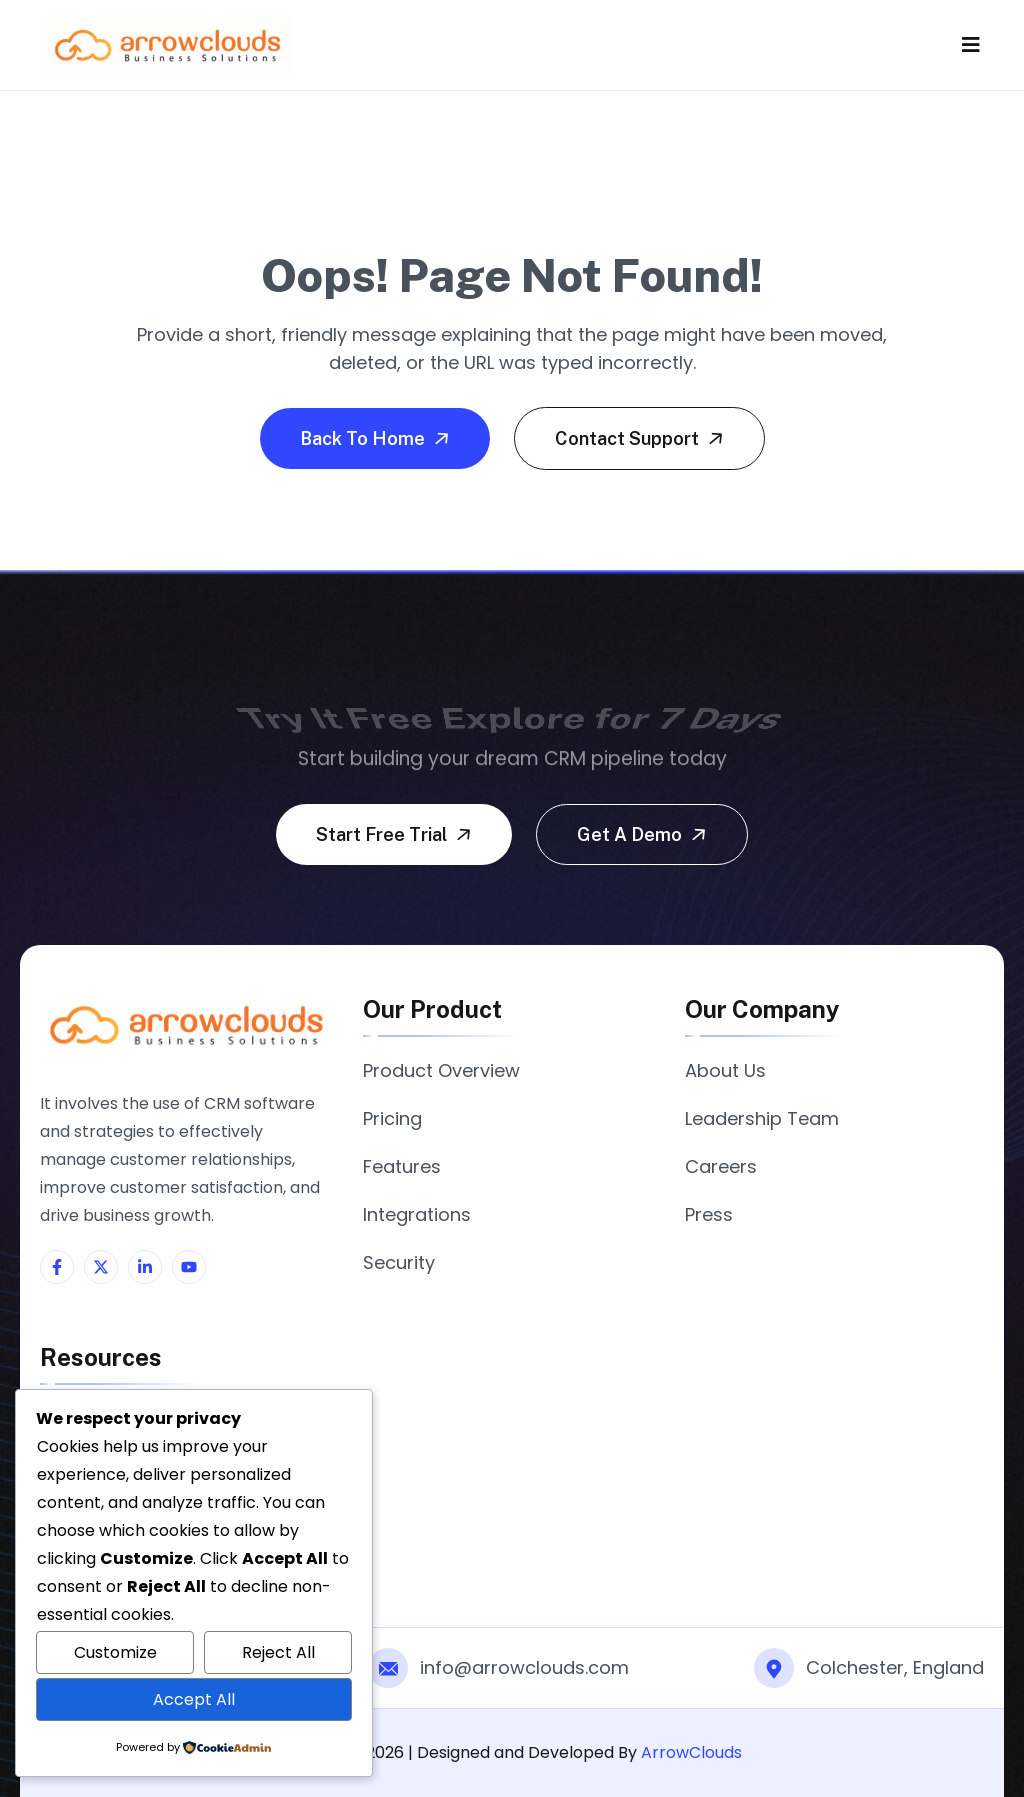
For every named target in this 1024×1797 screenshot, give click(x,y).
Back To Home (377, 438)
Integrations (417, 1214)
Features (402, 1166)
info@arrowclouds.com (524, 1667)
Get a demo (644, 834)
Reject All (278, 1652)
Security (399, 1262)
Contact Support (641, 438)
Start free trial (396, 834)
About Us (725, 1070)
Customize (115, 1652)
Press (709, 1214)
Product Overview (441, 1070)
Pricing (392, 1118)
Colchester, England (895, 1667)
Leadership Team (762, 1118)
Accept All (194, 1699)
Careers (721, 1166)
